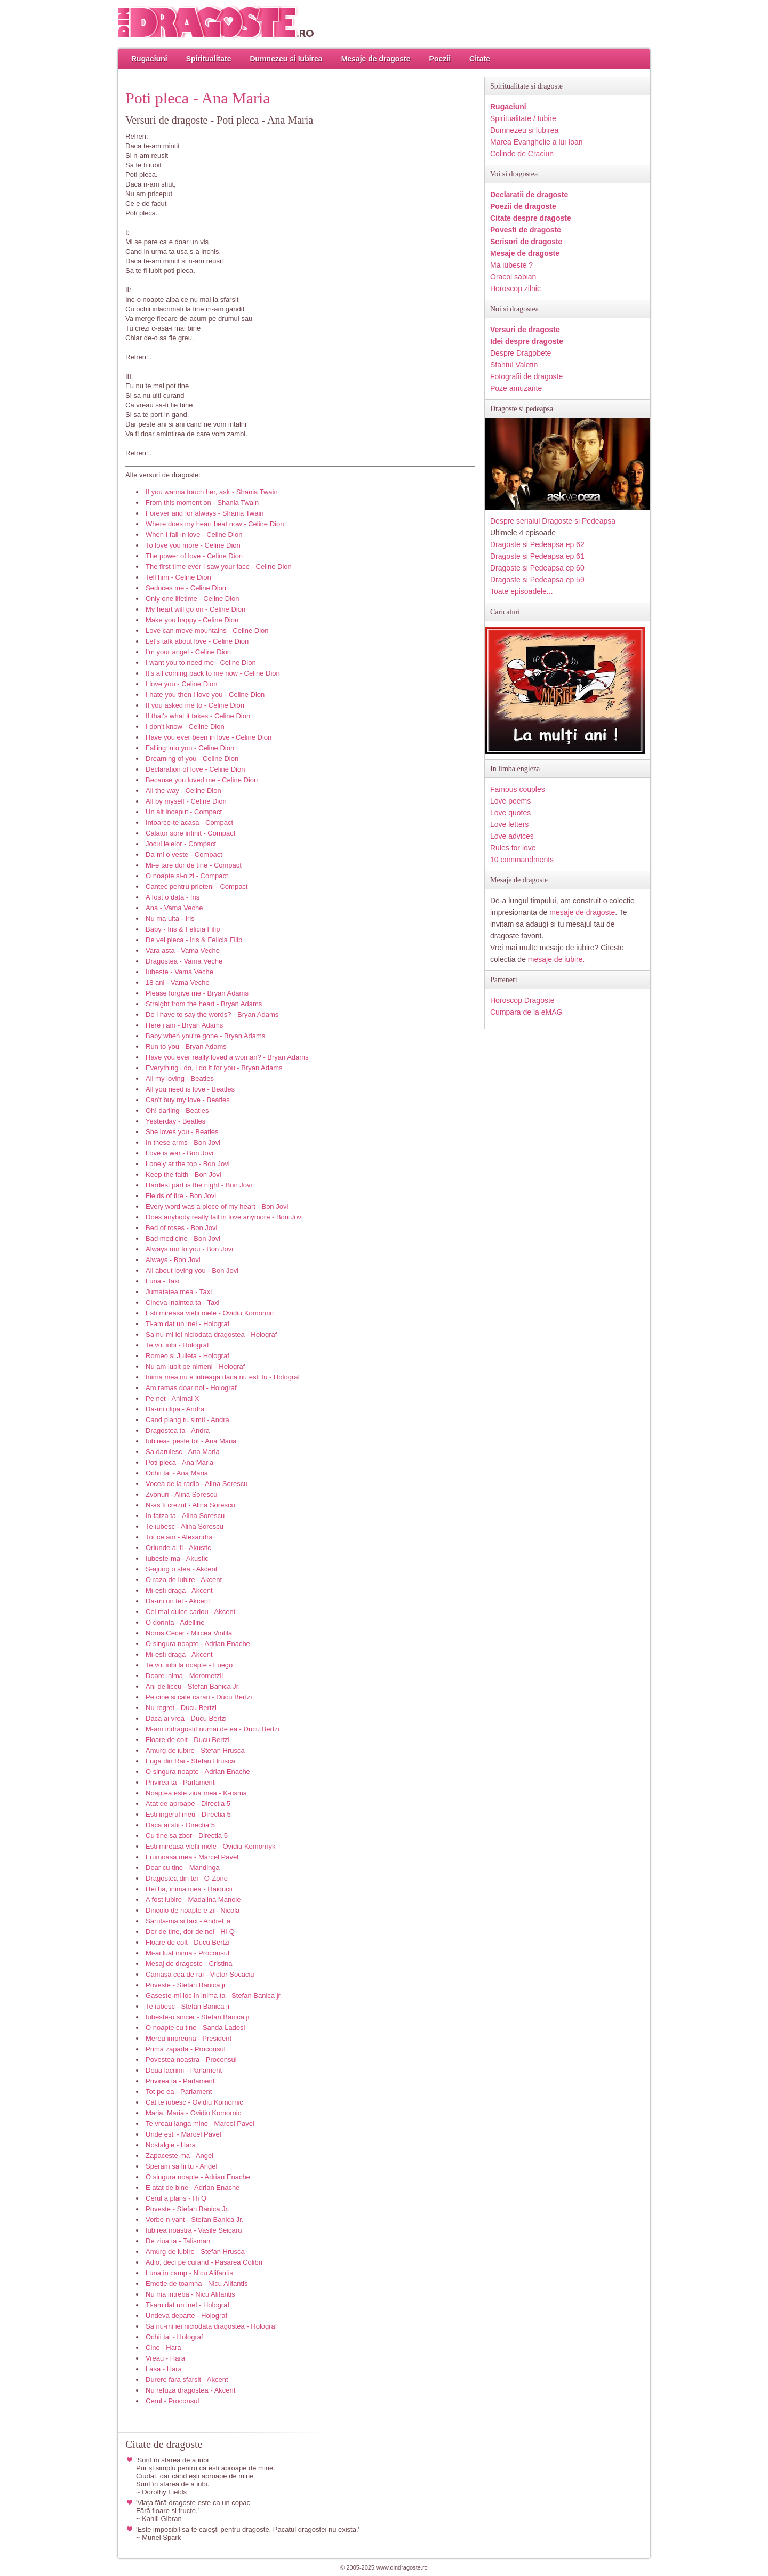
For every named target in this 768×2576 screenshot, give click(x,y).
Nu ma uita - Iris (170, 918)
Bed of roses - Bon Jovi (181, 1228)
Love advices (512, 836)
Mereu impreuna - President (188, 2038)
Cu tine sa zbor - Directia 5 (187, 1836)
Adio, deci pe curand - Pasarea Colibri (204, 2262)
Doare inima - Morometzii (184, 1676)
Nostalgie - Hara (171, 2145)
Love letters (509, 824)
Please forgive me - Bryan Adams (197, 993)
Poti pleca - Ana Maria (179, 1462)
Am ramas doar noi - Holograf (191, 1388)
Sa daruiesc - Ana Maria (183, 1452)
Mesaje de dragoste (376, 58)
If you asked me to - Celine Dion (195, 705)
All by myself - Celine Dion (186, 801)
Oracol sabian (513, 276)
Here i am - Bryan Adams (184, 1025)
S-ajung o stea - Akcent (181, 1569)
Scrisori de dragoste (526, 241)
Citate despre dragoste (530, 218)
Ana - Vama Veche (174, 908)
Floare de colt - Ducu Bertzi (188, 1740)
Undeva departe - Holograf (186, 2316)
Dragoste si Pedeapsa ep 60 (537, 568)
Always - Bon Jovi (173, 1260)
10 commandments (522, 859)
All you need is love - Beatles (190, 1089)
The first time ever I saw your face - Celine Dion (219, 567)
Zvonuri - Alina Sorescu (181, 1494)
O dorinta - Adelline (175, 1622)
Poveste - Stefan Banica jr (186, 1985)
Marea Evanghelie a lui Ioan (536, 142)
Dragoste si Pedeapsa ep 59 (537, 579)
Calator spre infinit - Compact (190, 833)
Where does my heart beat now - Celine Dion (215, 524)
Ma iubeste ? (511, 265)
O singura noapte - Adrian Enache (198, 1644)
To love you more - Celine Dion (193, 545)
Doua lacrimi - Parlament (184, 2070)
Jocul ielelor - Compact (181, 844)
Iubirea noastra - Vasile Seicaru (194, 2230)
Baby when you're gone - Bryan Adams (205, 1036)
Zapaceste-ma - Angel (179, 2156)
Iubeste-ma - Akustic (177, 1558)
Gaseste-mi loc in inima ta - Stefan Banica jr (213, 1996)
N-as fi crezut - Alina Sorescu (190, 1505)
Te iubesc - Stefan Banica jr (188, 2006)
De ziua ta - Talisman (178, 2241)
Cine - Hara (163, 2348)
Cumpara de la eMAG (526, 1012)
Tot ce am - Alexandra (179, 1537)
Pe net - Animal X (172, 1398)
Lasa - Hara (164, 2369)
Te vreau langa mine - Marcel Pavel (200, 2124)
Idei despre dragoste (526, 341)
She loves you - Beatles (182, 1132)
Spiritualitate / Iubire (523, 118)
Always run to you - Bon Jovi (189, 1249)
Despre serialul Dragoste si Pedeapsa (552, 521)
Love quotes (510, 812)
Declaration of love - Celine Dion (195, 769)
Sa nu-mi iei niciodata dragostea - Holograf (211, 1334)
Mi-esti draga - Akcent (179, 1590)
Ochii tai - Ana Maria (177, 1473)
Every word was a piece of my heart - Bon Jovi (217, 1206)
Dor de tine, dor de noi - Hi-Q (190, 1932)
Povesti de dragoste (525, 230)
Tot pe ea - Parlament (179, 2092)
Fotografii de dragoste (526, 376)
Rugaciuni (149, 58)
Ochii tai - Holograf (174, 2337)
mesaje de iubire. (556, 959)
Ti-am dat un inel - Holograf (187, 1324)
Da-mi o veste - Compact (184, 854)
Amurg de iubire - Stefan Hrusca (195, 1750)
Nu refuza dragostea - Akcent (190, 2390)
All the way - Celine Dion (183, 791)
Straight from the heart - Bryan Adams (204, 1004)
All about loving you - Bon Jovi (192, 1270)
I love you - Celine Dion (181, 684)
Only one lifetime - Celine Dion (192, 599)
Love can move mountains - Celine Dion (207, 631)
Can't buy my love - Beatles (188, 1100)
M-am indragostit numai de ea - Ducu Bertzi (212, 1729)
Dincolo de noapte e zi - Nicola (192, 1910)
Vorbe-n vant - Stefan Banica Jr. (195, 2220)
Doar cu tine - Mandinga (183, 1868)
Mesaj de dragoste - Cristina (189, 1964)
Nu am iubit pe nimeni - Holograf (195, 1366)
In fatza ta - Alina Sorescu (185, 1516)
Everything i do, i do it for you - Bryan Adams (214, 1068)
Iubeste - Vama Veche (179, 972)
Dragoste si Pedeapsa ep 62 (537, 544)
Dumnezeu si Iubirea (286, 58)
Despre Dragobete (520, 353)
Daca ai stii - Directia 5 (180, 1825)
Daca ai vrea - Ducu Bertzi (186, 1718)
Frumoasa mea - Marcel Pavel (192, 1857)
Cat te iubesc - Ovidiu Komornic (194, 2102)
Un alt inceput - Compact (184, 812)
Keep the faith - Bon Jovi (183, 1174)
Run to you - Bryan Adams (186, 1046)
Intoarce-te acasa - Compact (189, 822)
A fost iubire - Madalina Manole (193, 1900)
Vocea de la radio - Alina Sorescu (197, 1484)
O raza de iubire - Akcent (184, 1580)
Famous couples (517, 789)
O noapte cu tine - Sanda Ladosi (195, 2028)
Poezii (440, 58)
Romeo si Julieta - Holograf (187, 1356)
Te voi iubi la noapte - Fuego (189, 1665)
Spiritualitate (208, 58)
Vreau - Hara (165, 2358)
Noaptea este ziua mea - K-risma (196, 1793)
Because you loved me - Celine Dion (202, 780)
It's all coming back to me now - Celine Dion (213, 673)
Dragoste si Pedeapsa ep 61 (537, 556)
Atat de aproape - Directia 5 (188, 1804)
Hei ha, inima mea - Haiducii (189, 1889)
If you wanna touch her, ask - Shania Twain (212, 492)
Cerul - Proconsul (172, 2401)
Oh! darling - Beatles (177, 1110)
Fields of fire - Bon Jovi (181, 1196)
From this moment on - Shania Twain (202, 503)
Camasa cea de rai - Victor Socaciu (200, 1974)
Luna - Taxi (162, 1281)
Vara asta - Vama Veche (183, 950)
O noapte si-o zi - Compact (187, 876)
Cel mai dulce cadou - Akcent (190, 1612)
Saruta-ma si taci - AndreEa (188, 1921)
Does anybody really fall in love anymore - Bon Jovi (224, 1217)
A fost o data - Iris (172, 897)
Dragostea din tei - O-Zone (187, 1878)
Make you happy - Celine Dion (192, 620)
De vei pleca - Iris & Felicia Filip (194, 940)
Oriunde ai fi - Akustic (178, 1548)
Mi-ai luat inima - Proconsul (187, 1953)
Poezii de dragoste (523, 206)
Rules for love (513, 848)
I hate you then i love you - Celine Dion (205, 695)
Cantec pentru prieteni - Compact (196, 886)
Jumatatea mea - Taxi (179, 1292)
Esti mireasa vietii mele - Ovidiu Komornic (210, 1313)
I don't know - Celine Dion (185, 727)
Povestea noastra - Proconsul (191, 2060)
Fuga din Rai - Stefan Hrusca (190, 1761)
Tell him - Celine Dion (178, 577)
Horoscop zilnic (515, 288)
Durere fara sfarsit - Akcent (187, 2380)
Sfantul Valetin (514, 364)
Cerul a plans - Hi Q (176, 2198)
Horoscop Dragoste (522, 1000)
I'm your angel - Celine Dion (188, 652)
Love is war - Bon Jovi (179, 1153)
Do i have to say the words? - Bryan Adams (212, 1014)
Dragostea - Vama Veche (184, 961)
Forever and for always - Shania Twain (205, 513)
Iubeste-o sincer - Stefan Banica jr (198, 2017)
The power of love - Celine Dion (194, 556)
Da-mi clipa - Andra (175, 1409)
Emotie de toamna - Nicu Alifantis (196, 2284)
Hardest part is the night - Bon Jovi (199, 1185)
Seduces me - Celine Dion (186, 588)
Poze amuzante (516, 388)
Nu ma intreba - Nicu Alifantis (190, 2294)
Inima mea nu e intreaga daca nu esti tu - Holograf (223, 1377)
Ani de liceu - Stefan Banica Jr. (193, 1686)
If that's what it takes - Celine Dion (198, 716)
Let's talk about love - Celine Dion (197, 641)
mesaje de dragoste (582, 912)
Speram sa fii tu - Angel (181, 2166)
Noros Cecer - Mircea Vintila (189, 1633)
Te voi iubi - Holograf (177, 1345)
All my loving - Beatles (180, 1078)
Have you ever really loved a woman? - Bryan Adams (227, 1057)
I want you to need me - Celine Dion (201, 663)
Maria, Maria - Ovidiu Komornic (193, 2113)
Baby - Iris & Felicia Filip (183, 929)
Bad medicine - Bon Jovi (183, 1238)
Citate (479, 58)
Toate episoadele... (521, 591)
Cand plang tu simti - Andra (187, 1420)
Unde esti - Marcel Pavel (183, 2134)
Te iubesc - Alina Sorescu (184, 1526)
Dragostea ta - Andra (178, 1430)
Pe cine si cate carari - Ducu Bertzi (199, 1697)
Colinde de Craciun (522, 153)
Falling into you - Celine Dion (190, 748)
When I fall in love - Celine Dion (194, 535)
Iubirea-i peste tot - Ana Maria (191, 1441)
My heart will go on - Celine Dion (195, 609)
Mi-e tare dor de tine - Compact (194, 865)
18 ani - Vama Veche (178, 982)
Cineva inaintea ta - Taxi (183, 1302)
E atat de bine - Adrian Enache (192, 2188)
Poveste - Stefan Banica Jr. (187, 2209)
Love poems (510, 801)
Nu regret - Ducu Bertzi (181, 1708)
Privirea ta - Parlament (180, 1782)
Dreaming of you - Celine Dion (192, 759)
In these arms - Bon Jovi (183, 1142)
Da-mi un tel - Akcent (178, 1601)
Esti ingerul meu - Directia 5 (188, 1814)
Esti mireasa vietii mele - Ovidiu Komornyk (210, 1846)
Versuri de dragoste (525, 329)
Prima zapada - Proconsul (186, 2049)
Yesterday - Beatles (175, 1121)
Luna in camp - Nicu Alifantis (189, 2273)
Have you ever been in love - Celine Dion (208, 737)
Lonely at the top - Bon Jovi (188, 1164)
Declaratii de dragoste (529, 194)
